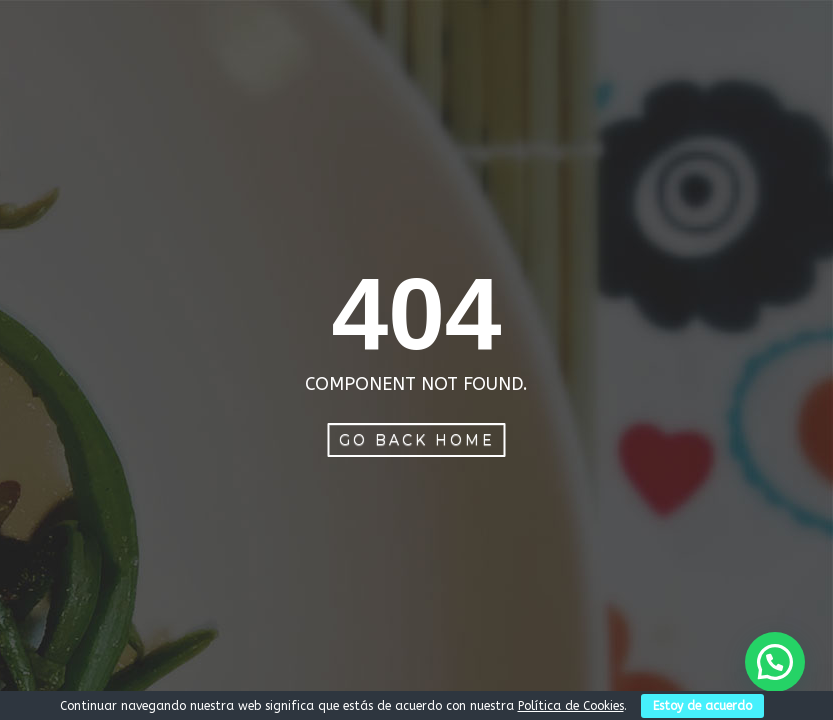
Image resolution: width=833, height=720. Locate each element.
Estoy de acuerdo (702, 706)
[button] (775, 662)
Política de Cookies (571, 706)
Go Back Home (417, 440)
